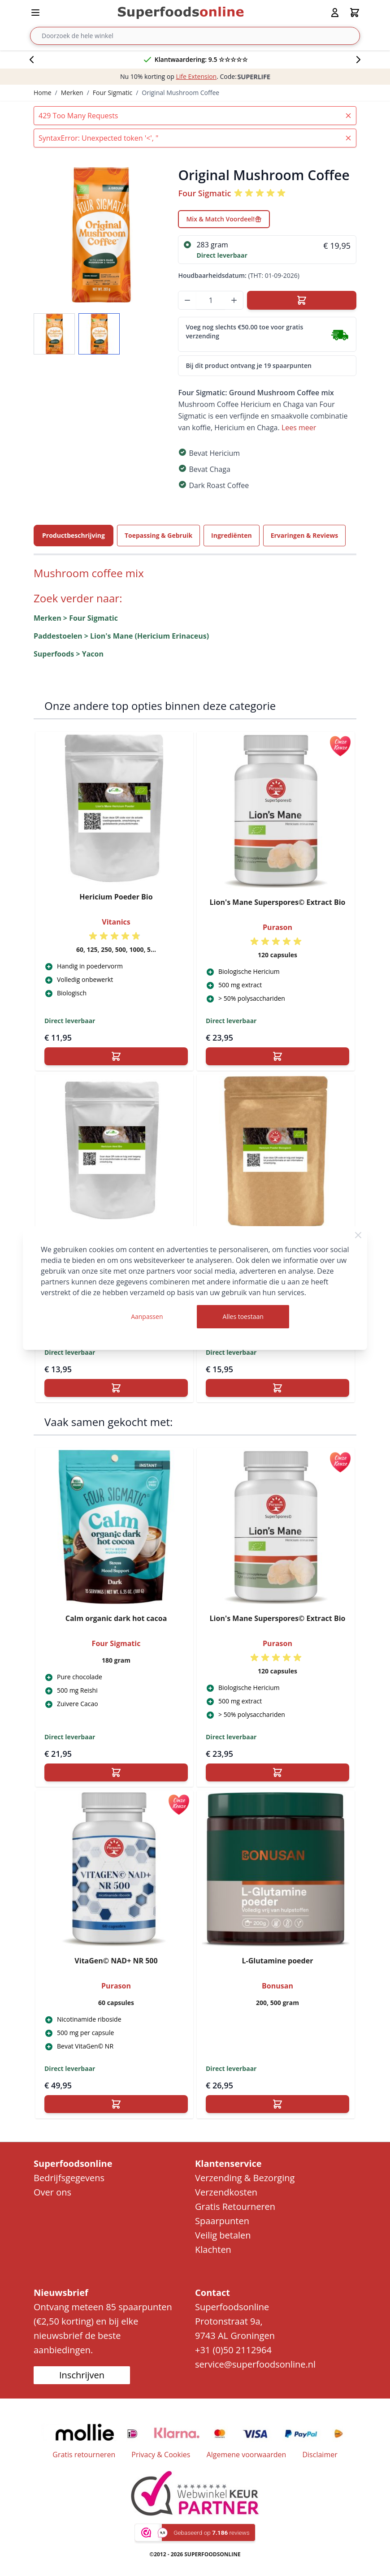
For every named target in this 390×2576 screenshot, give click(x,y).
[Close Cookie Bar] (358, 1235)
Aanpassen (147, 1316)
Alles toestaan (243, 1316)
